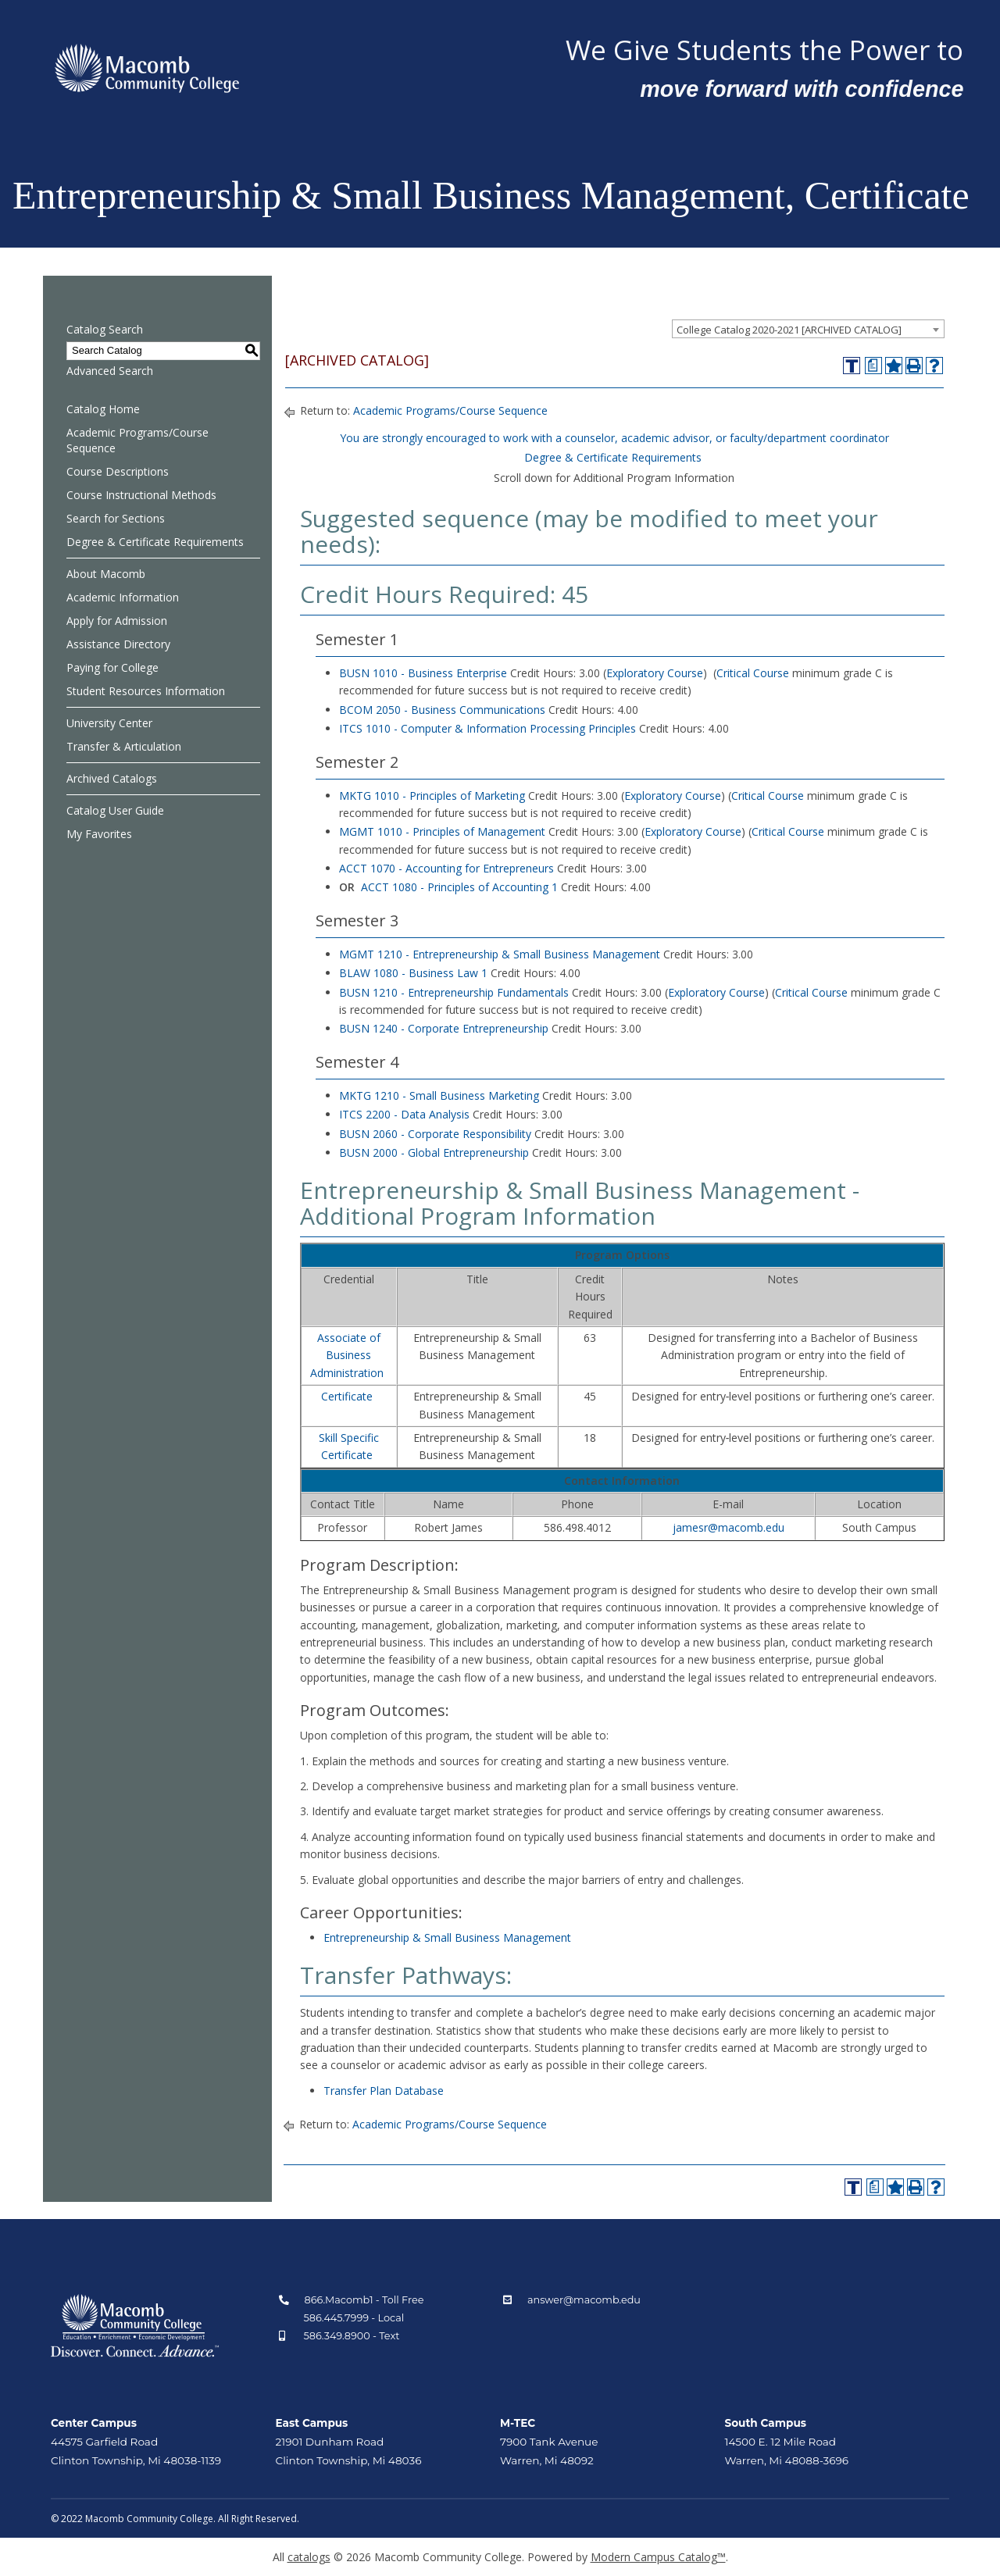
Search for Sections (115, 518)
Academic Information (122, 597)
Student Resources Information (145, 690)
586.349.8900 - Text (352, 2336)
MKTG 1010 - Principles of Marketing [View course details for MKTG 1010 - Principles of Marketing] (432, 795)
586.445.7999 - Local (354, 2318)
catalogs (309, 2556)
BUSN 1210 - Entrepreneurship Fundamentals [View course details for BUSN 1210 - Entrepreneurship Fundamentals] (454, 992)
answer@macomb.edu (584, 2300)
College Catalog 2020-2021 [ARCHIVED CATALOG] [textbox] (789, 330)
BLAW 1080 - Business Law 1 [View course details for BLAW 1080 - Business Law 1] (413, 972)
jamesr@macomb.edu (728, 1527)
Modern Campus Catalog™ (658, 2556)
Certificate (347, 1396)
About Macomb (105, 573)
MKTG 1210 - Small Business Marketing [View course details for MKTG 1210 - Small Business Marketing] (439, 1095)
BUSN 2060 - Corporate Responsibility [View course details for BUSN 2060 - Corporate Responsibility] (435, 1133)
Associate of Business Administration (347, 1355)
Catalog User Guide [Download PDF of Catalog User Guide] (115, 810)
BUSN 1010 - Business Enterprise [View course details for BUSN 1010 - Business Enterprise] (423, 672)
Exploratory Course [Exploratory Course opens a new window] (654, 672)
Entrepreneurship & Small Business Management (447, 1937)
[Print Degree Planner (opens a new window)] (873, 365)
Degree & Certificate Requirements (155, 541)
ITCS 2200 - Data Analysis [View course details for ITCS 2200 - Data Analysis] (404, 1114)
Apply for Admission (116, 620)
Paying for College (112, 667)
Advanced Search (109, 370)
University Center (109, 722)
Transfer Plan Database (383, 2090)
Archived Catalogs (111, 778)
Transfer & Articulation (123, 746)
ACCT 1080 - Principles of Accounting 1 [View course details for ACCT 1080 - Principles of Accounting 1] (459, 886)
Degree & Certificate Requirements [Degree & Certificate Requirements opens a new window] (613, 457)
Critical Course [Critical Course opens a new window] (752, 672)
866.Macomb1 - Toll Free (364, 2300)
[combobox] (808, 328)
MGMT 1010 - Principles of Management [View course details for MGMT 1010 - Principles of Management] (442, 831)
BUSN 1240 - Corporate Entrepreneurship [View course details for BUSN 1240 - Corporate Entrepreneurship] (443, 1028)
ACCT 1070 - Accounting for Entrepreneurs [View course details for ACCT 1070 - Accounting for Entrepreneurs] (446, 868)
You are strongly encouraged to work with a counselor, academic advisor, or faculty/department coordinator (614, 437)
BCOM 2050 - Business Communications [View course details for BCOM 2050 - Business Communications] (442, 709)
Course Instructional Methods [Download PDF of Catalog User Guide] (141, 494)
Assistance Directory (118, 644)
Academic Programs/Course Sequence (137, 440)
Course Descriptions (117, 471)
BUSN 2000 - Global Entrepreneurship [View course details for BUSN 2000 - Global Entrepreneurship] (434, 1152)
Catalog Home (103, 408)
